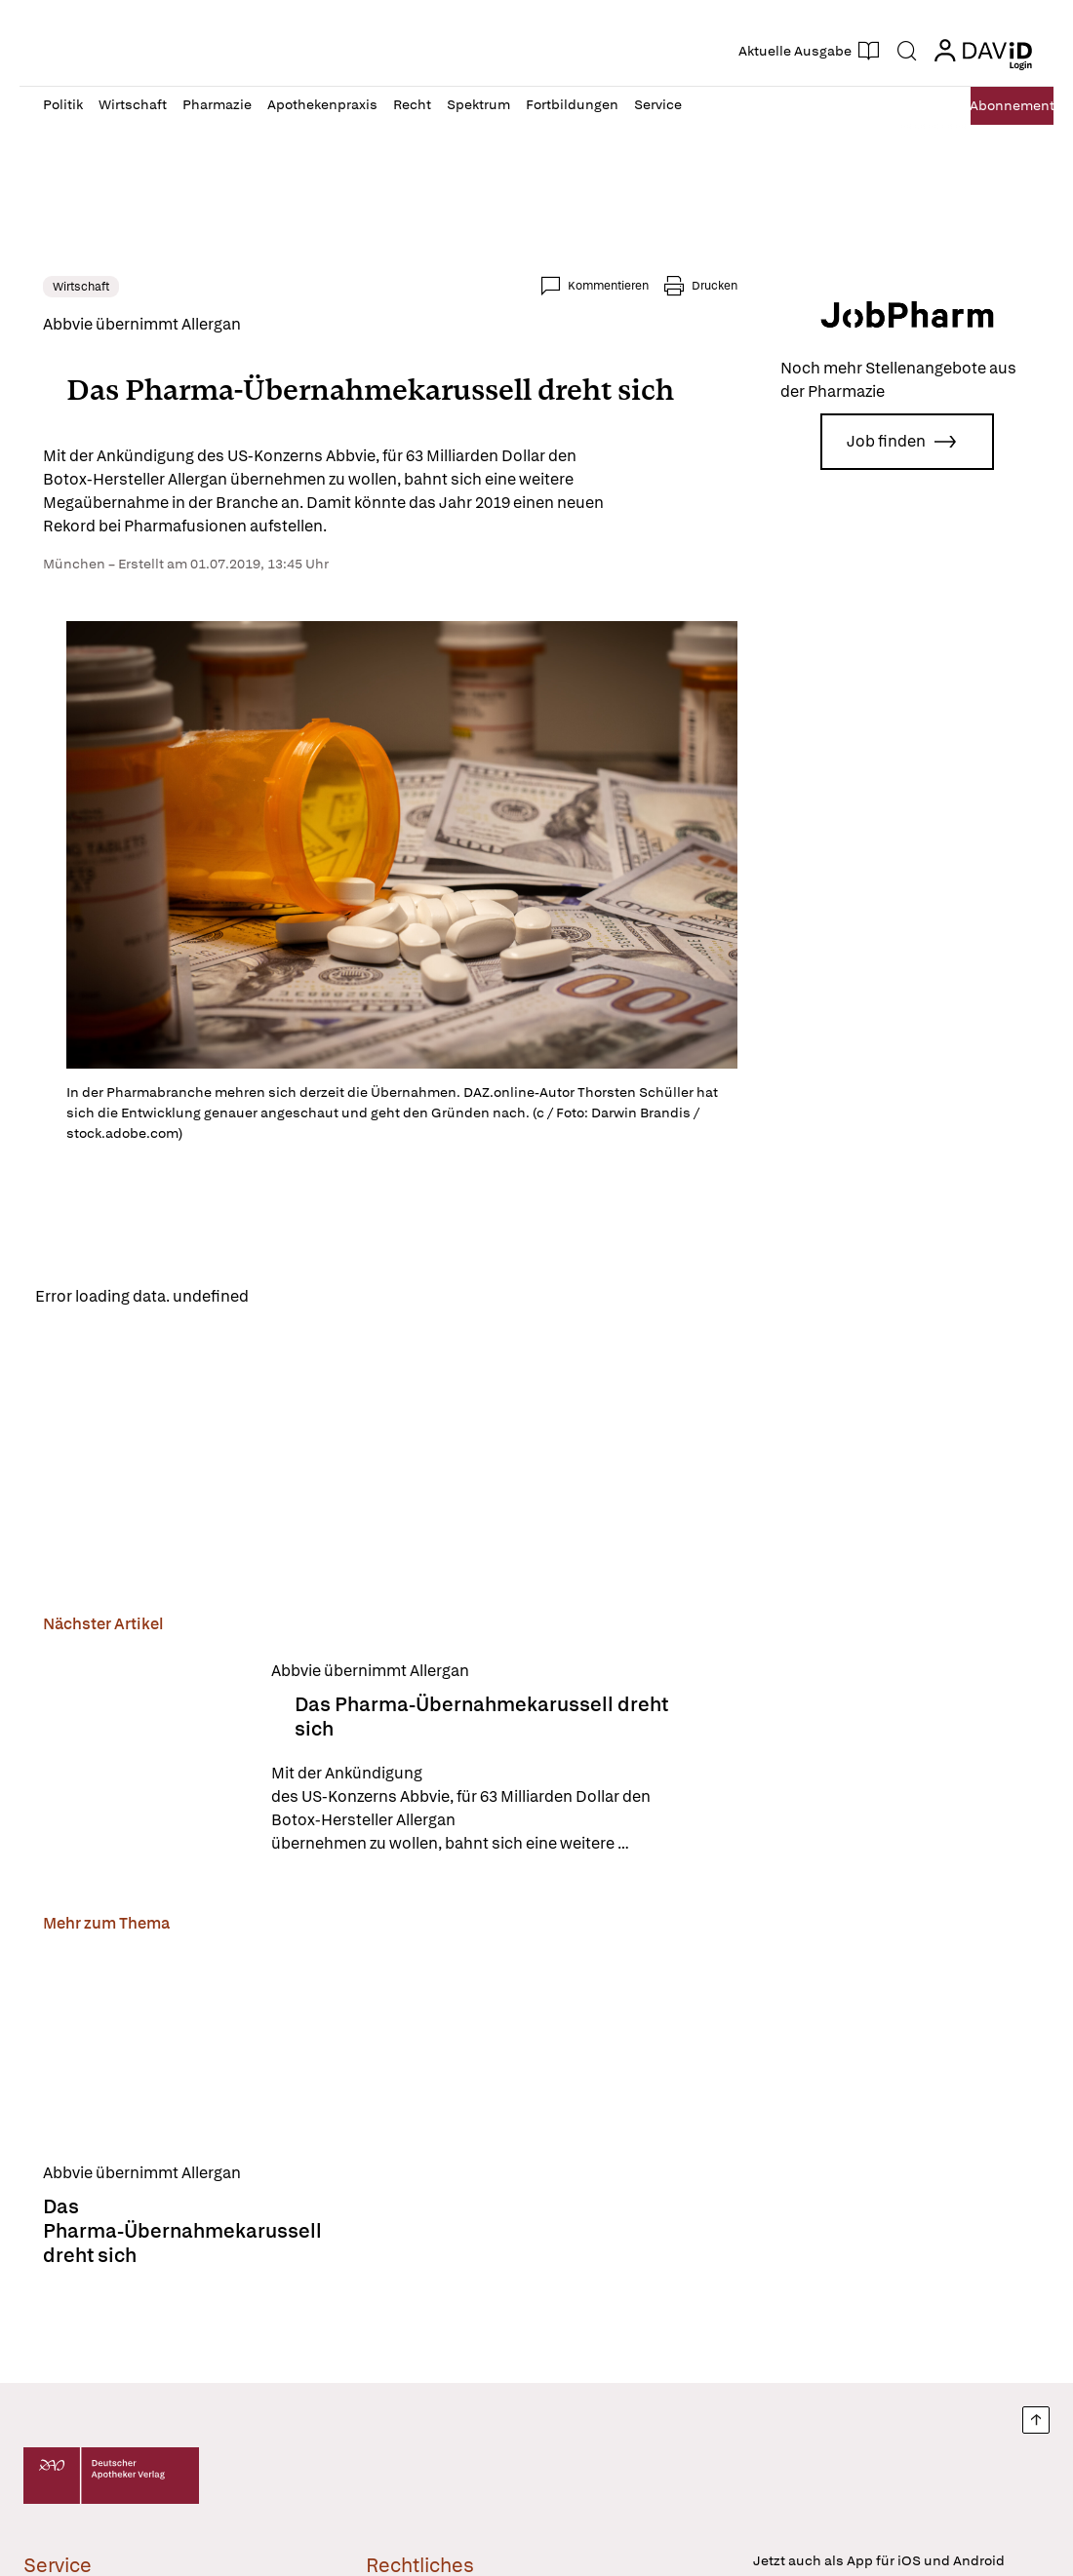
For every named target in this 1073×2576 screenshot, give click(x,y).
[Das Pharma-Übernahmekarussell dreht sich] (145, 1764)
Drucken (714, 285)
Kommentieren (608, 285)
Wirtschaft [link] (81, 286)
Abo (987, 106)
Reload (290, 1299)
